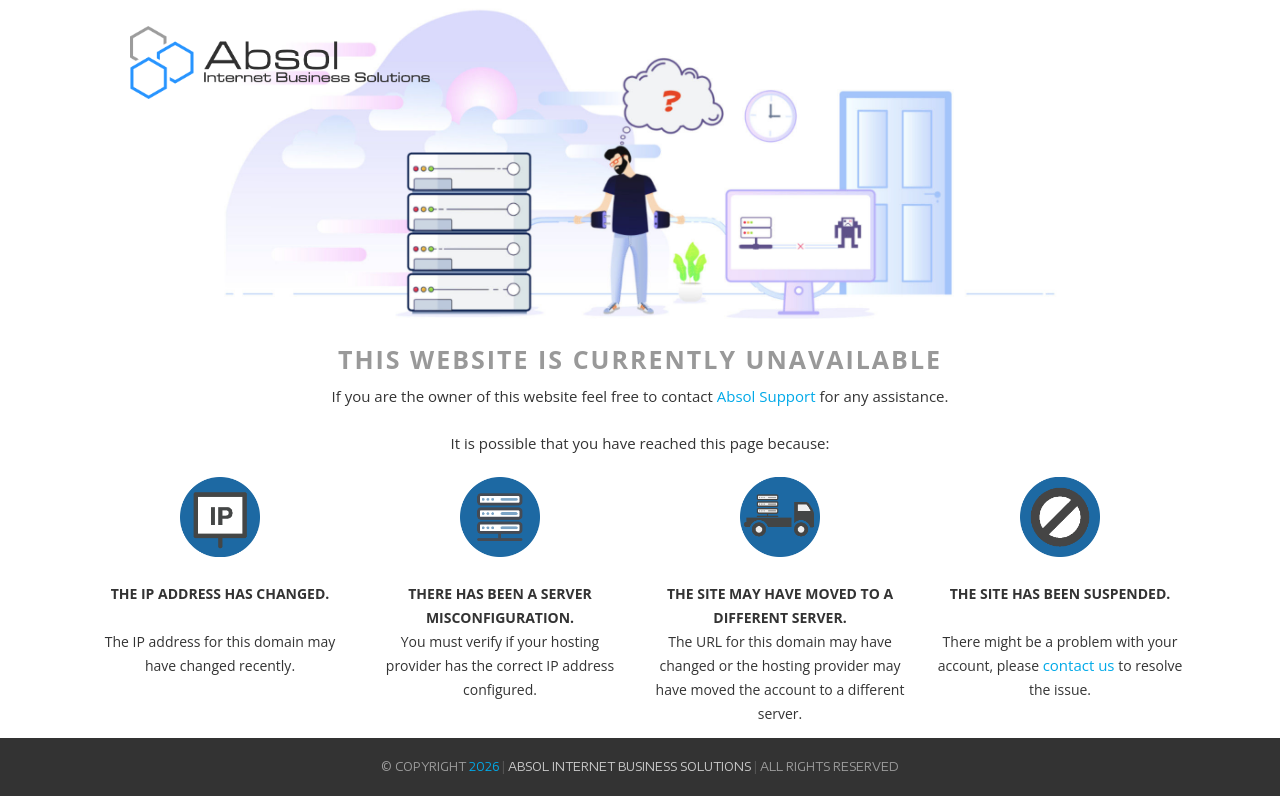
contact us (1079, 665)
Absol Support (766, 396)
